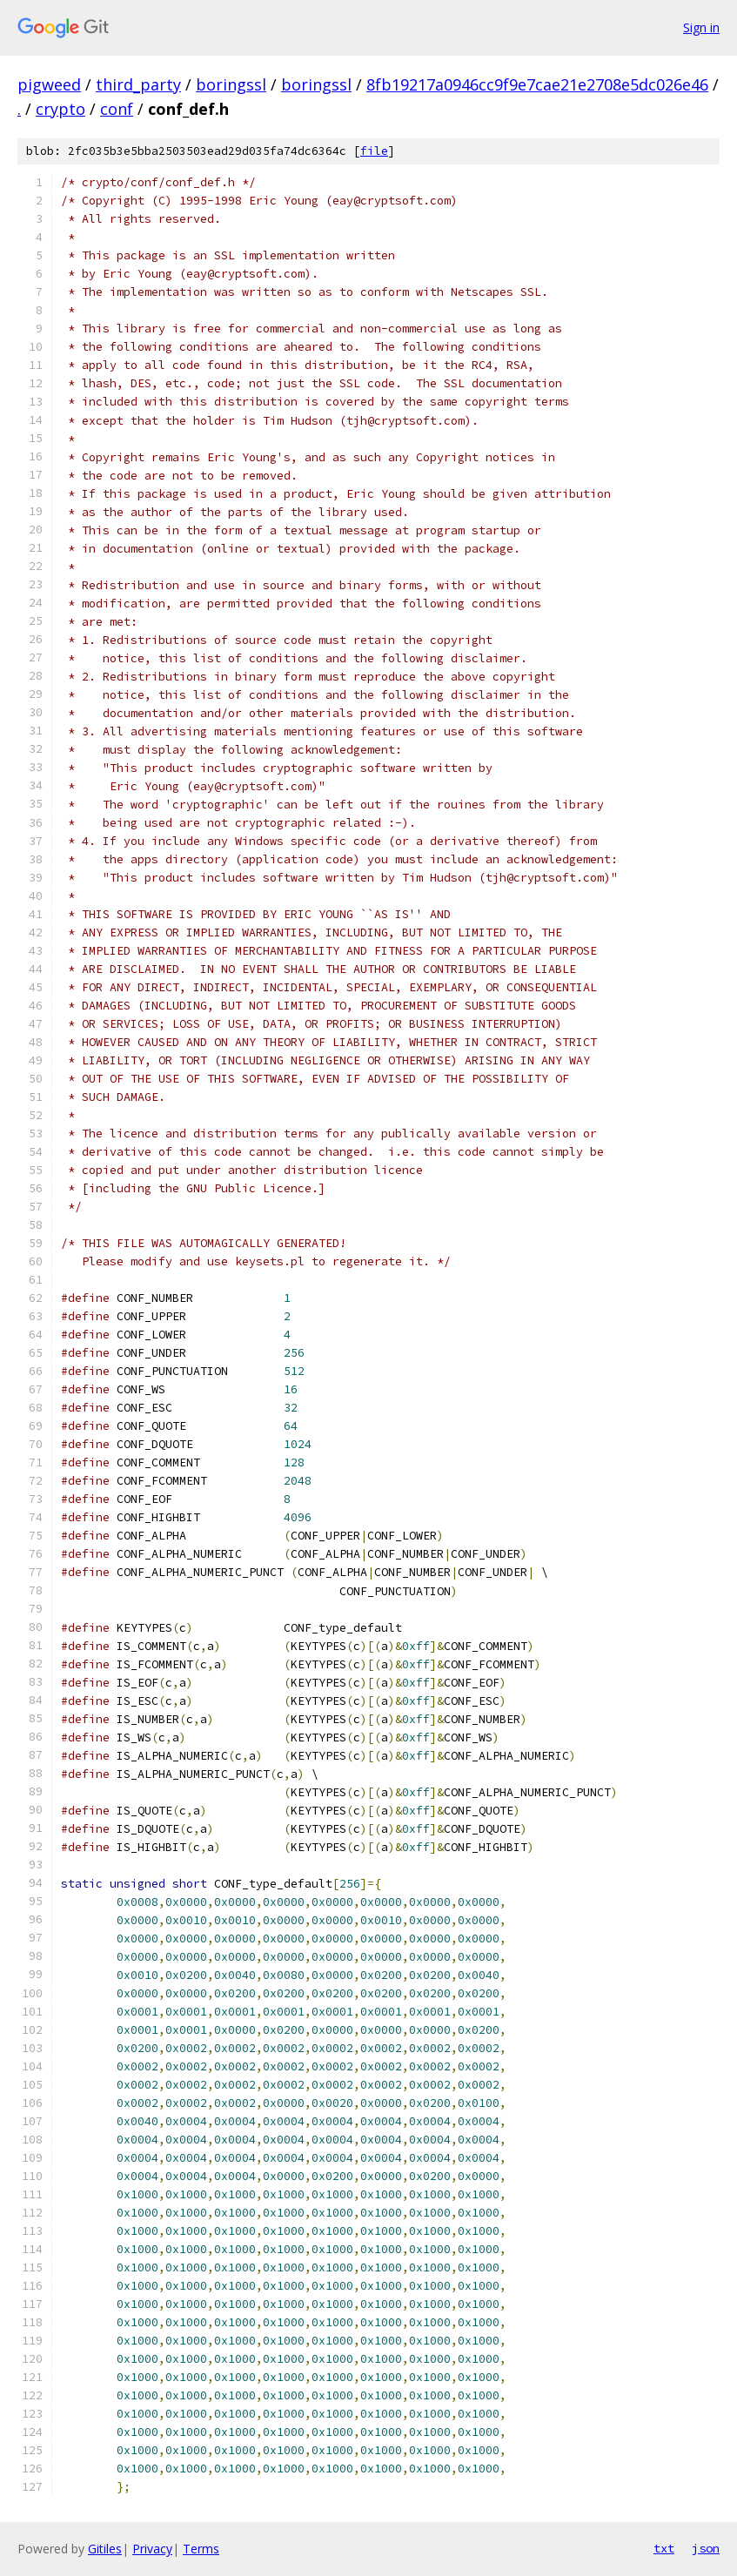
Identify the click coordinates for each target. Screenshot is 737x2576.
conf (116, 108)
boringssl (231, 84)
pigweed (49, 84)
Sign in (701, 27)
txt (663, 2548)
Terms (201, 2548)
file (374, 151)
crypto (60, 108)
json (706, 2548)
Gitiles (105, 2548)
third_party (138, 84)
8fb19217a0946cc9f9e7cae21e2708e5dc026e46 (537, 84)
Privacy (152, 2548)
